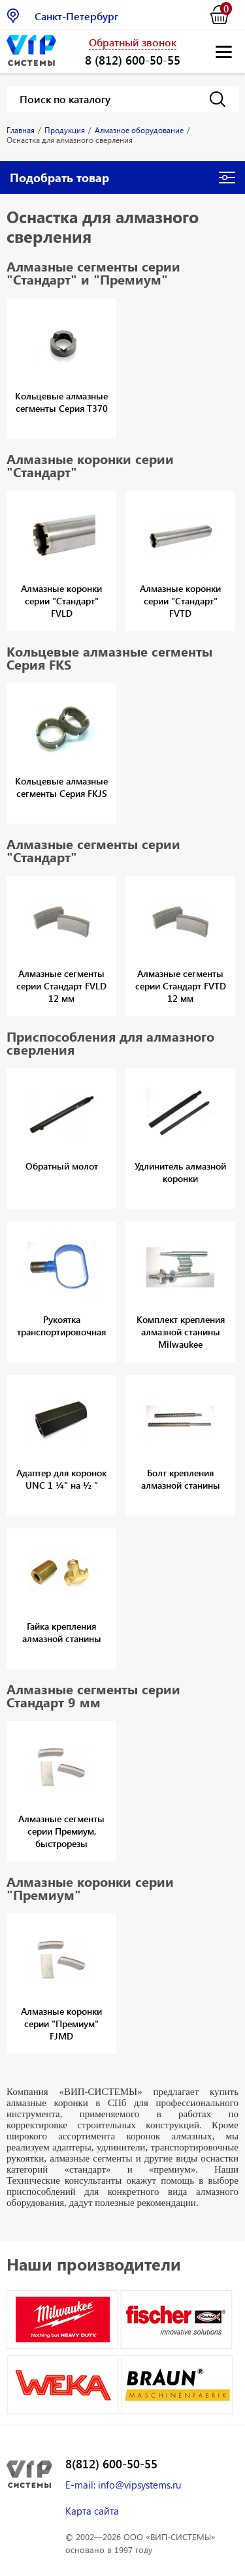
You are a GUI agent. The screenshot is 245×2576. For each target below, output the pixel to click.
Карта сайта (92, 2510)
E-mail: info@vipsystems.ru (123, 2484)
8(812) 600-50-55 (111, 2463)
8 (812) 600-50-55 (132, 60)
